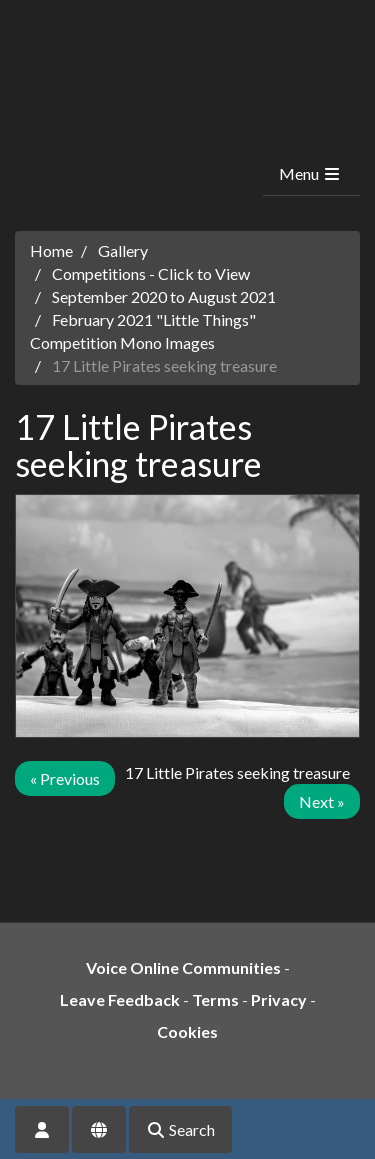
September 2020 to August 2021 (164, 296)
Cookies (187, 1031)
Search (180, 1129)
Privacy (279, 999)
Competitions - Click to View (151, 273)
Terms (215, 999)
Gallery (123, 250)
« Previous (65, 778)
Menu (310, 173)
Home (51, 250)
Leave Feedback (120, 999)
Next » (322, 801)
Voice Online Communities (183, 967)
